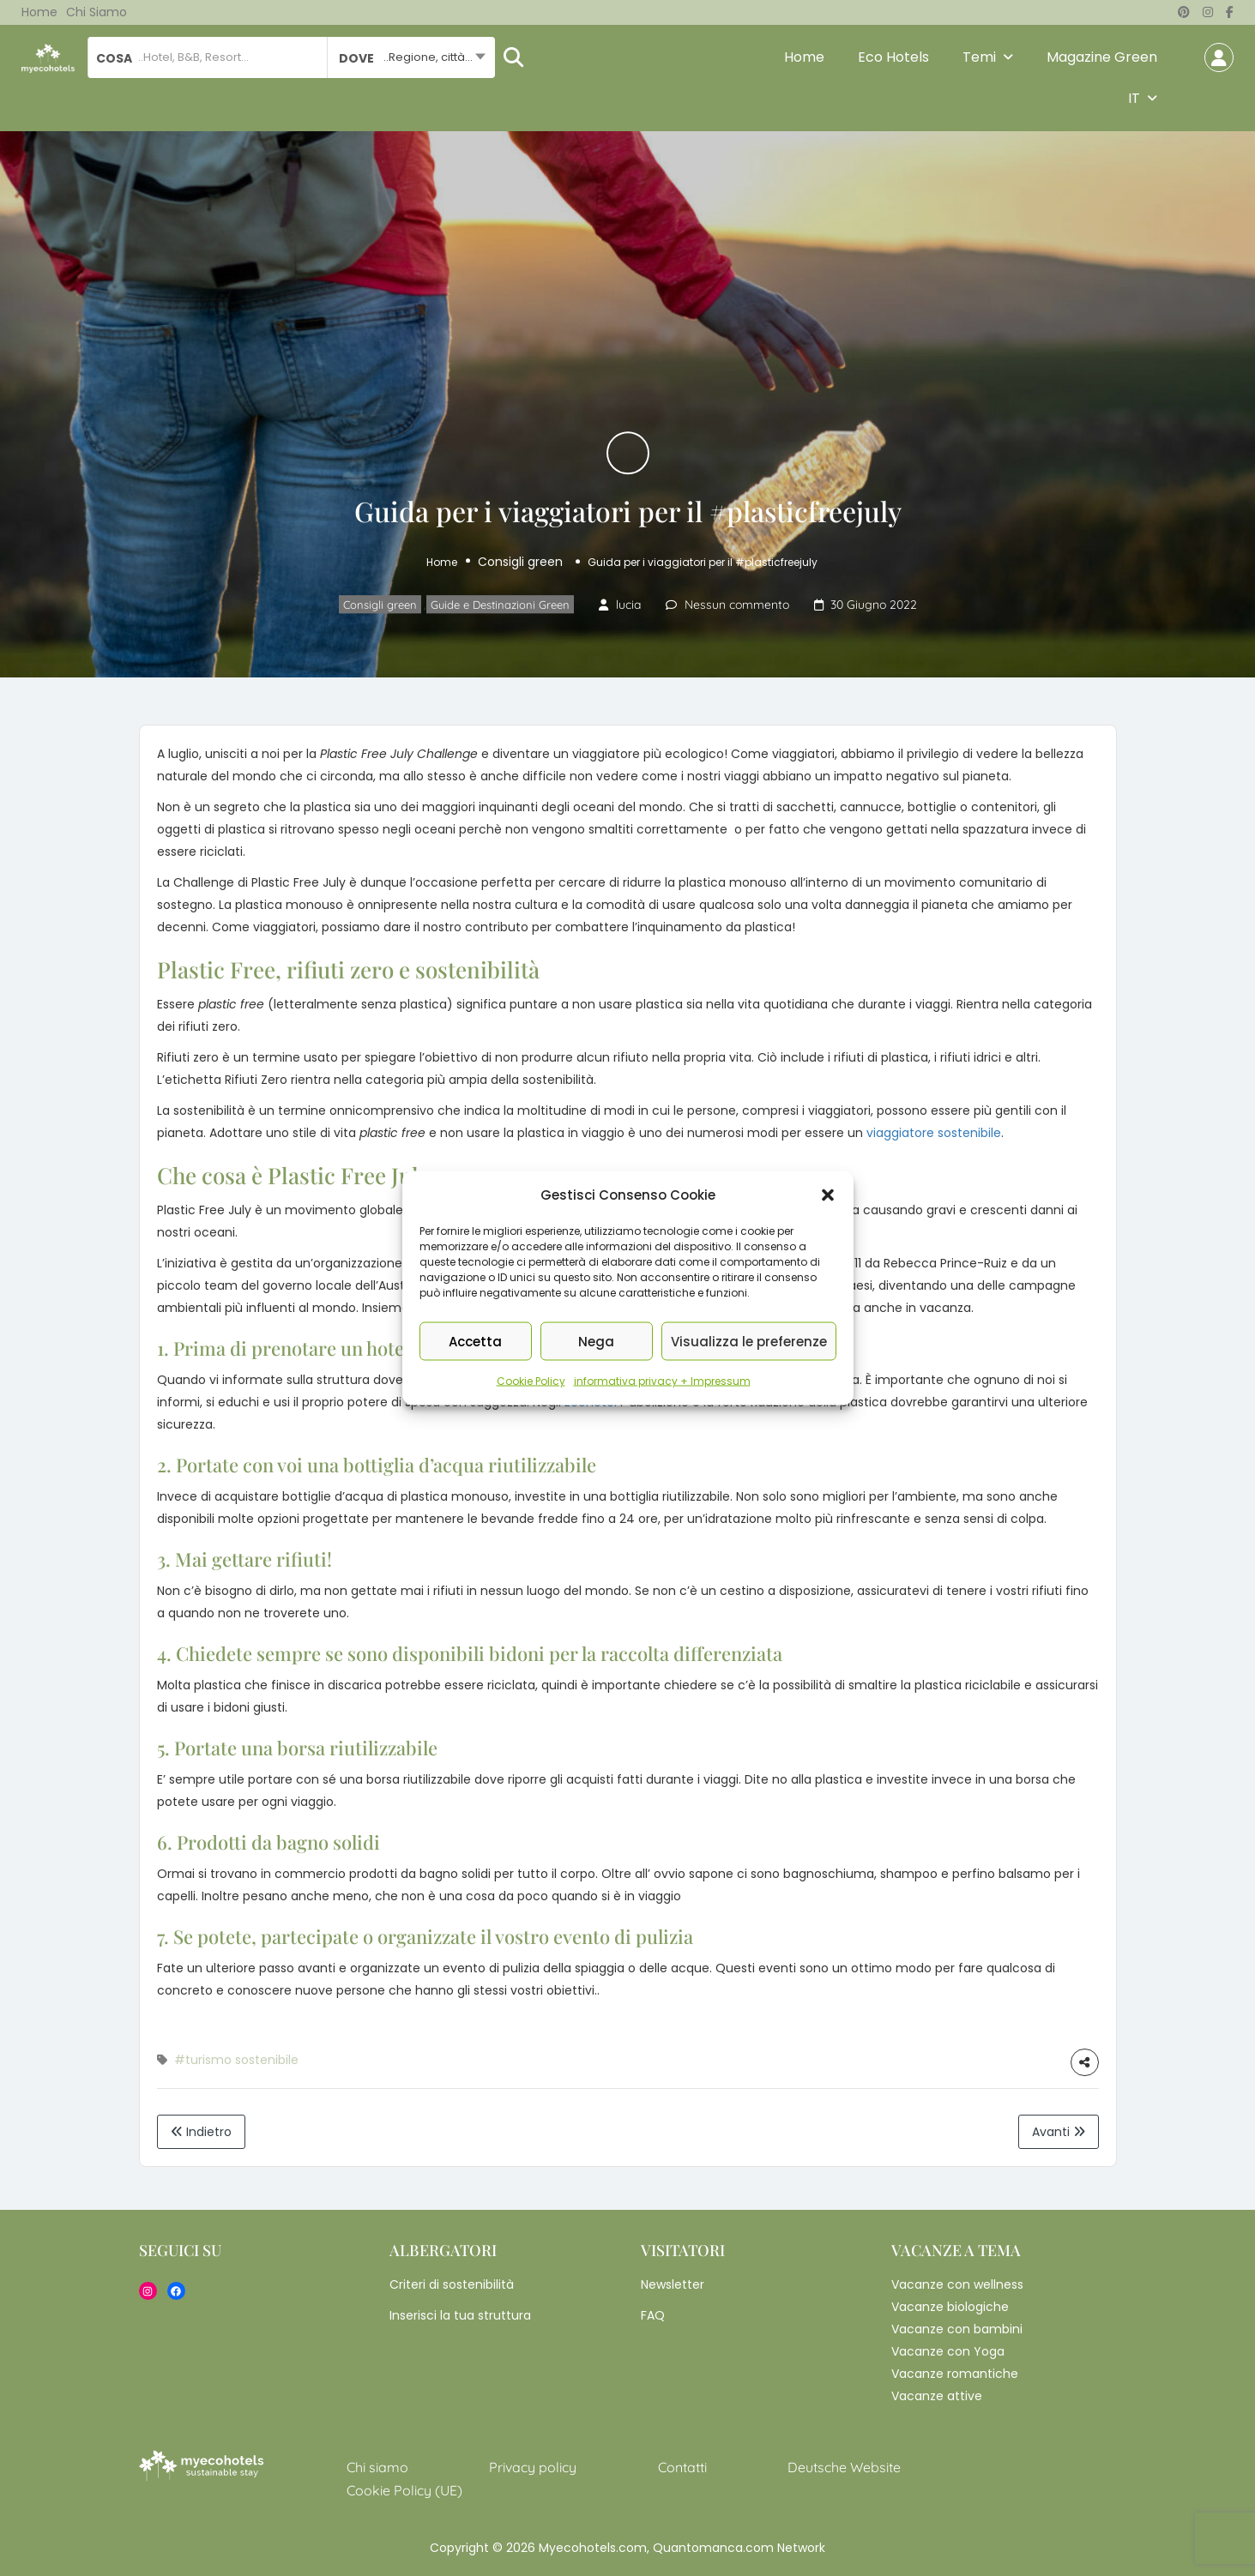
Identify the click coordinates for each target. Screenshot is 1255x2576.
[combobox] (411, 57)
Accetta (475, 1341)
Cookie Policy (531, 1381)
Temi (979, 57)
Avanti (1058, 2131)
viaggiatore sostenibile (933, 1132)
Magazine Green (1102, 57)
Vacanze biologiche (950, 2306)
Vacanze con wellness (957, 2284)
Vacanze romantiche (954, 2373)
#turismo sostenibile (236, 2059)
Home (39, 12)
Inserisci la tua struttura (460, 2315)
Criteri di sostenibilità (451, 2284)
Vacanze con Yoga (948, 2351)
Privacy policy (532, 2467)
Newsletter (672, 2284)
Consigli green (520, 561)
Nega (596, 1341)
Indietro (201, 2131)
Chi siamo (96, 12)
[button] (827, 1195)
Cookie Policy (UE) (404, 2490)
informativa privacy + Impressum (662, 1381)
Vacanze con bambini (957, 2329)
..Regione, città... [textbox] (428, 57)
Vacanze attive (936, 2395)
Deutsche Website (844, 2467)
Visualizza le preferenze (749, 1341)
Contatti (682, 2467)
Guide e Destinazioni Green (500, 604)
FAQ (653, 2315)
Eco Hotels (893, 57)
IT (1134, 98)
